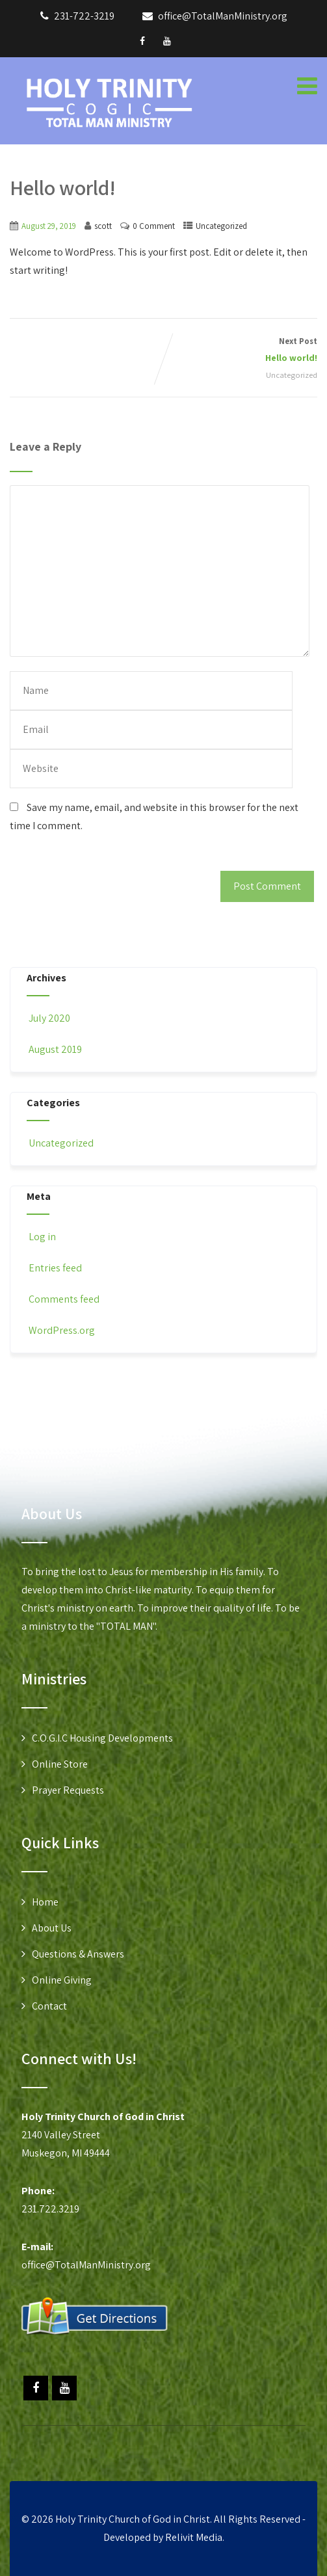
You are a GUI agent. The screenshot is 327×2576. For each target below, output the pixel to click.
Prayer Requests (68, 1790)
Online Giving (62, 1980)
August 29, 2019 (48, 226)
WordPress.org (61, 1330)
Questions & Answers (78, 1954)
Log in (41, 1236)
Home (45, 1902)
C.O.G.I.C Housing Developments (102, 1738)
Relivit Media (193, 2537)
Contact (49, 2006)
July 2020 (49, 1018)
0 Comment (154, 226)
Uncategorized (221, 226)
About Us (52, 1928)
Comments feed (63, 1299)
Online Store (60, 1764)
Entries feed (54, 1268)
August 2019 (55, 1049)
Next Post (240, 351)
